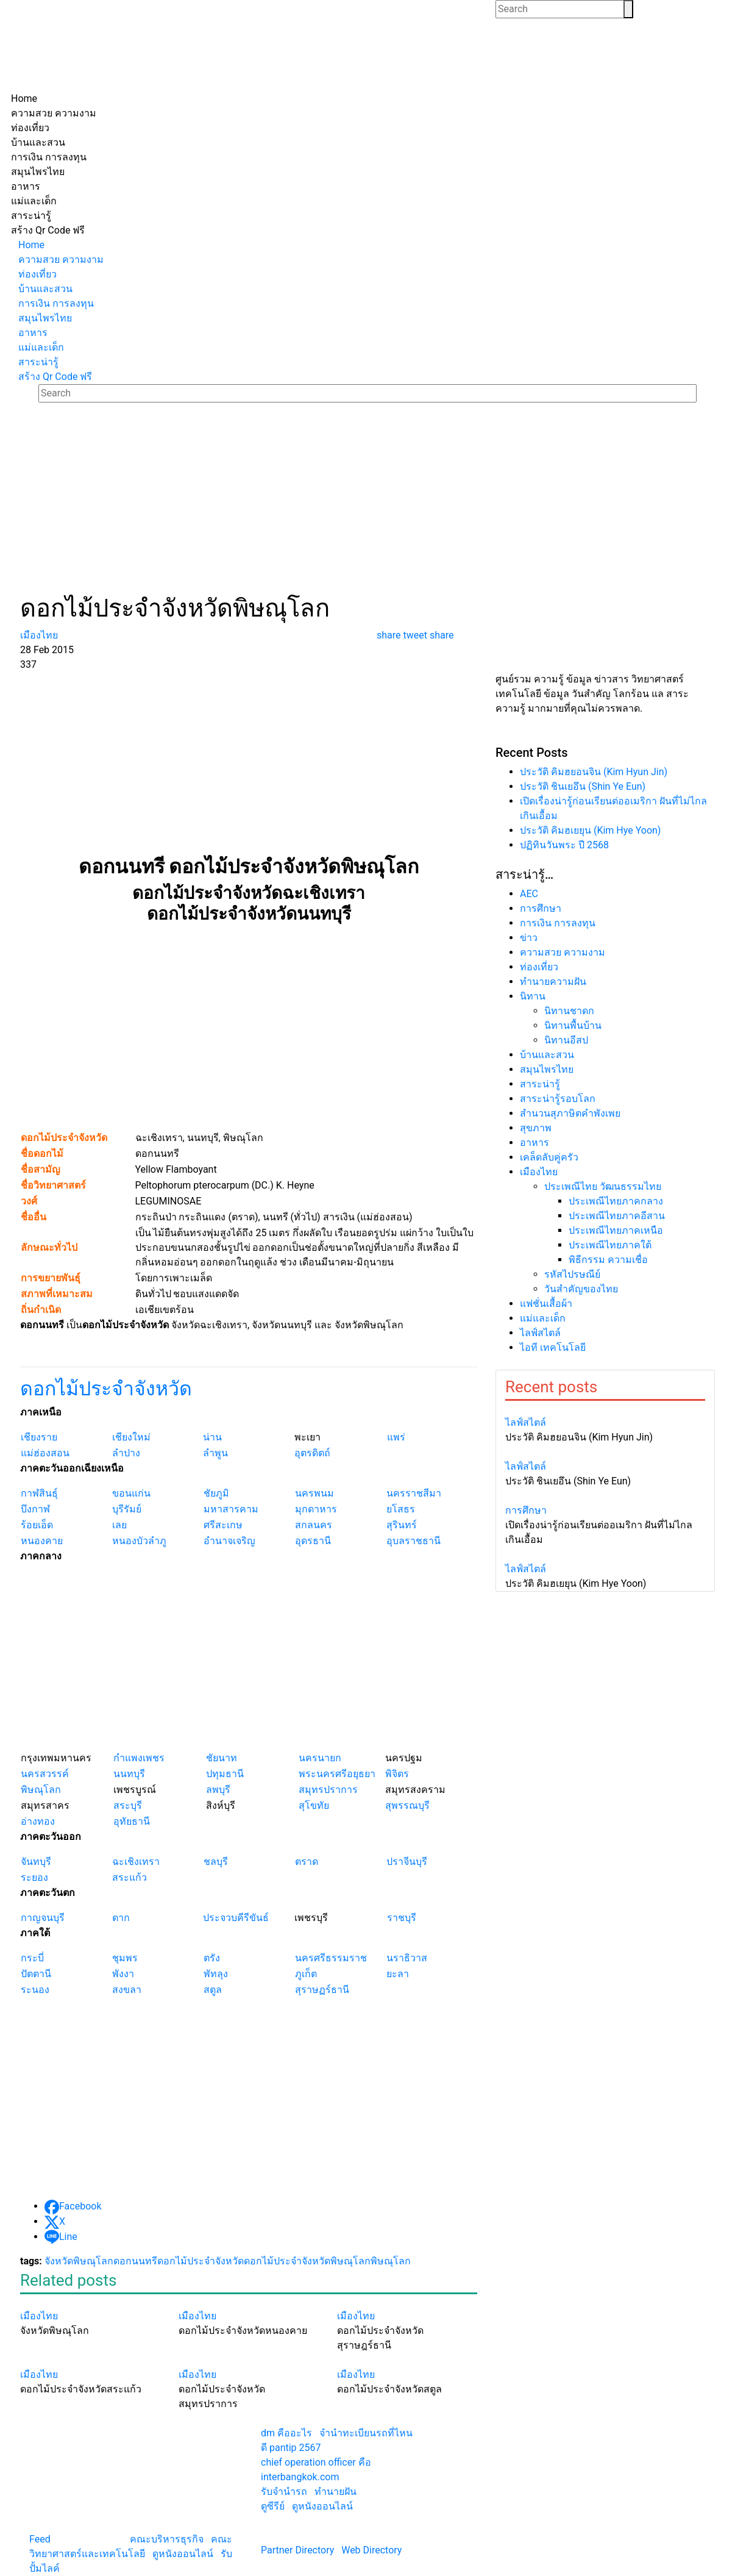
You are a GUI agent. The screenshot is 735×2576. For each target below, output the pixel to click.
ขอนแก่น (131, 1493)
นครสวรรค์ (45, 1774)
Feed (40, 2539)
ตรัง (212, 1958)
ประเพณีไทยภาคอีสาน (617, 1216)
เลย (119, 1525)
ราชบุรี (401, 1917)
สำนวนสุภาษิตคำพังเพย (570, 1113)
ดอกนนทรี (135, 2261)
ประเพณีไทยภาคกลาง (616, 1201)
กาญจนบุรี (43, 1917)
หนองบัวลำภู (139, 1541)
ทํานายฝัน (335, 2491)
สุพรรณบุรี (407, 1805)
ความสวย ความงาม (562, 952)
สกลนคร (313, 1525)
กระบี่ (32, 1958)
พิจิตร (397, 1774)
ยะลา (397, 1974)
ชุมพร (125, 1958)
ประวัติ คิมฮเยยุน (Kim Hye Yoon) (590, 830)
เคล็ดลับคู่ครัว (549, 1157)
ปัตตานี (36, 1974)
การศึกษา (540, 908)
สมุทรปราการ (328, 1789)
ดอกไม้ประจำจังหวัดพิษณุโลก (307, 2261)
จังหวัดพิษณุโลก (78, 2261)
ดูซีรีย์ (273, 2506)
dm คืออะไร (286, 2433)
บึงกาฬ (35, 1509)
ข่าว (529, 937)
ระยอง (34, 1877)
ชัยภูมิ (216, 1493)
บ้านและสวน (547, 1055)
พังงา (123, 1974)
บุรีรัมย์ (126, 1509)
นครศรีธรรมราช (331, 1958)
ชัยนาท (221, 1758)
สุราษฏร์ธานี (322, 1989)
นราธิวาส (406, 1958)
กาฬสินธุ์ (39, 1493)
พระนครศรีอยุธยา (337, 1774)
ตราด (306, 1861)
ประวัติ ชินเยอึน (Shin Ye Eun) (582, 786)
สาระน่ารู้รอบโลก (557, 1098)
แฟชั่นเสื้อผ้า (546, 1303)
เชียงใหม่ (131, 1437)
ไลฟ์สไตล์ (540, 1333)
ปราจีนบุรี (406, 1861)
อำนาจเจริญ (229, 1541)
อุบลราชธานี (413, 1541)
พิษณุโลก (41, 1789)
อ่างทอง (38, 1821)
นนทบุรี (129, 1774)
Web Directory (371, 2550)
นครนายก (320, 1758)
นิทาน (532, 996)
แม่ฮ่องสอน (45, 1453)
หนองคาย (42, 1541)
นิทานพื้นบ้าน (573, 1025)
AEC (529, 894)
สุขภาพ (536, 1128)
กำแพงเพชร (139, 1758)
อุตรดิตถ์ (312, 1453)
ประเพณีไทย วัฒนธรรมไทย (602, 1186)
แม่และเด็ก (543, 1318)
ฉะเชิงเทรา (136, 1861)
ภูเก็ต (306, 1974)
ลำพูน (215, 1453)
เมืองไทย (539, 1172)
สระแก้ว (129, 1877)
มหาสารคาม (231, 1509)
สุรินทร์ (401, 1525)
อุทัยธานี (131, 1821)
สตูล (213, 1989)
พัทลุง (216, 1974)
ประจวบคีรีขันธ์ (236, 1917)
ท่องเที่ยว (539, 967)
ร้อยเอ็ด (37, 1525)
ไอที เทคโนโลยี (553, 1347)
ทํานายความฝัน (553, 981)
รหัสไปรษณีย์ (572, 1274)
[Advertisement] (367, 502)
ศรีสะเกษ (223, 1525)
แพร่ (396, 1437)
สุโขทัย (314, 1805)
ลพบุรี (218, 1789)
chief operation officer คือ (316, 2462)
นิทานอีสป (566, 1040)
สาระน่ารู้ (540, 1084)
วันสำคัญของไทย (581, 1289)
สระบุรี (127, 1805)
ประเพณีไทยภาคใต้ (610, 1245)
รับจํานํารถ (284, 2491)
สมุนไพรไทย (546, 1069)
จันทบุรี (36, 1861)
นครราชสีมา (413, 1493)
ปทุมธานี (225, 1774)
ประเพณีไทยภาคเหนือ (616, 1230)
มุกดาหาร (316, 1509)
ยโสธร (400, 1509)
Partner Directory (297, 2550)
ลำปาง (126, 1453)
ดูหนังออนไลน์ (182, 2554)
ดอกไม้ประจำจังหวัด (106, 1388)
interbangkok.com (300, 2477)
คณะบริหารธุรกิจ (167, 2539)
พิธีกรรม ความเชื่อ (608, 1259)
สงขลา (126, 1989)
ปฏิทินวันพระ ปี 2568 (564, 845)
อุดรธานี (313, 1541)
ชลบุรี (216, 1861)
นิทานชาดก (569, 1011)
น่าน (212, 1437)
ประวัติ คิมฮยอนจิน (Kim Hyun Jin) (593, 772)
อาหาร (534, 1142)
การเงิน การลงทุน (557, 923)
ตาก (121, 1917)
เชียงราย (39, 1437)
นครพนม (314, 1493)
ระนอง (35, 1989)
